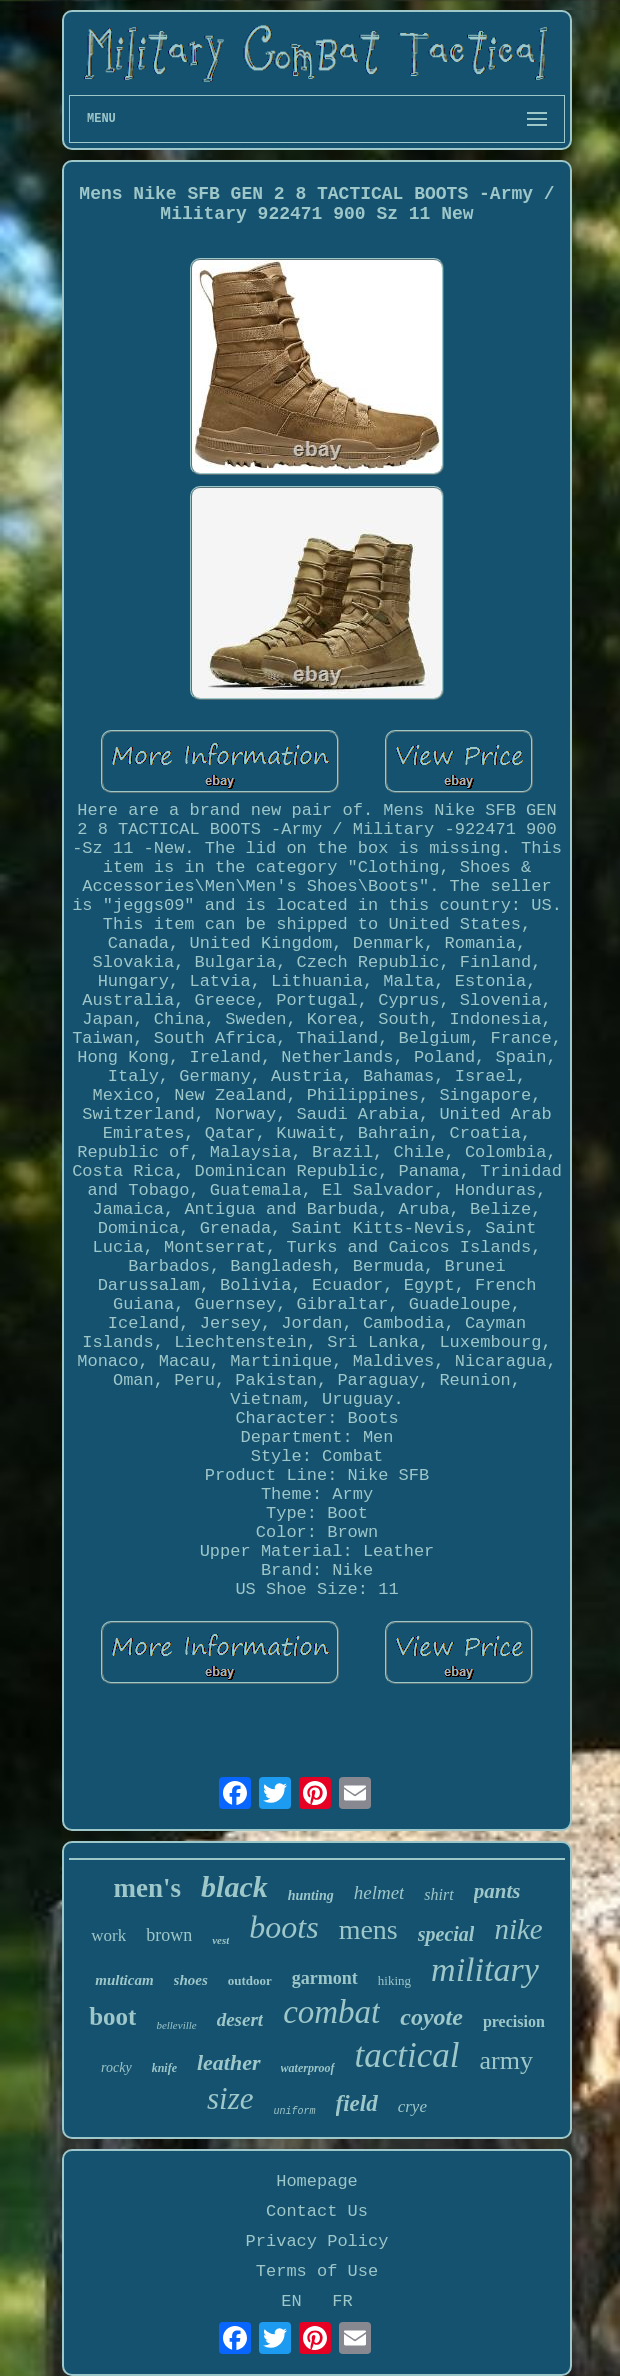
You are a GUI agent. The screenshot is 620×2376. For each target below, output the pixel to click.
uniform (295, 2111)
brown (169, 1935)
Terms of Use (317, 2271)
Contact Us (317, 2211)
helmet (379, 1892)
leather (229, 2062)
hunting (311, 1895)
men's (148, 1888)
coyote (431, 2017)
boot (112, 2016)
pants (497, 1891)
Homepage (317, 2181)
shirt (438, 1894)
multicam (124, 1980)
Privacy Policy (317, 2241)
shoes (191, 1980)
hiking (394, 1980)
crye (412, 2106)
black (234, 1886)
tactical (407, 2055)
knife (164, 2068)
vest (220, 1940)
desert (240, 2019)
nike (518, 1929)
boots (283, 1927)
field (357, 2103)
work (108, 1935)
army (506, 2060)
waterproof (308, 2068)
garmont (325, 1978)
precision (514, 2021)
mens (368, 1929)
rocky (116, 2067)
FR (342, 2301)
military (485, 1969)
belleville (176, 2025)
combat (331, 2012)
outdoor (250, 1980)
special (446, 1934)
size (230, 2098)
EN (291, 2301)
